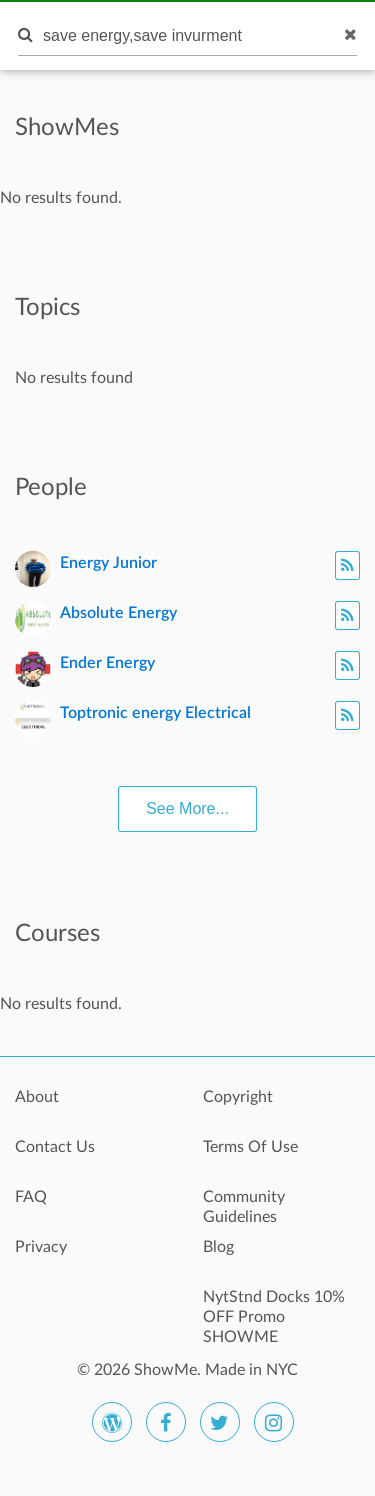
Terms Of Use (250, 1147)
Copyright (238, 1097)
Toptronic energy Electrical (155, 713)
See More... (187, 808)
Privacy (41, 1247)
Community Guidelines (244, 1207)
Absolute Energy (118, 613)
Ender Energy (107, 663)
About (37, 1097)
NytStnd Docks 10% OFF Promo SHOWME (274, 1308)
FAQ (31, 1197)
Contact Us (55, 1147)
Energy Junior (108, 563)
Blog (218, 1247)
